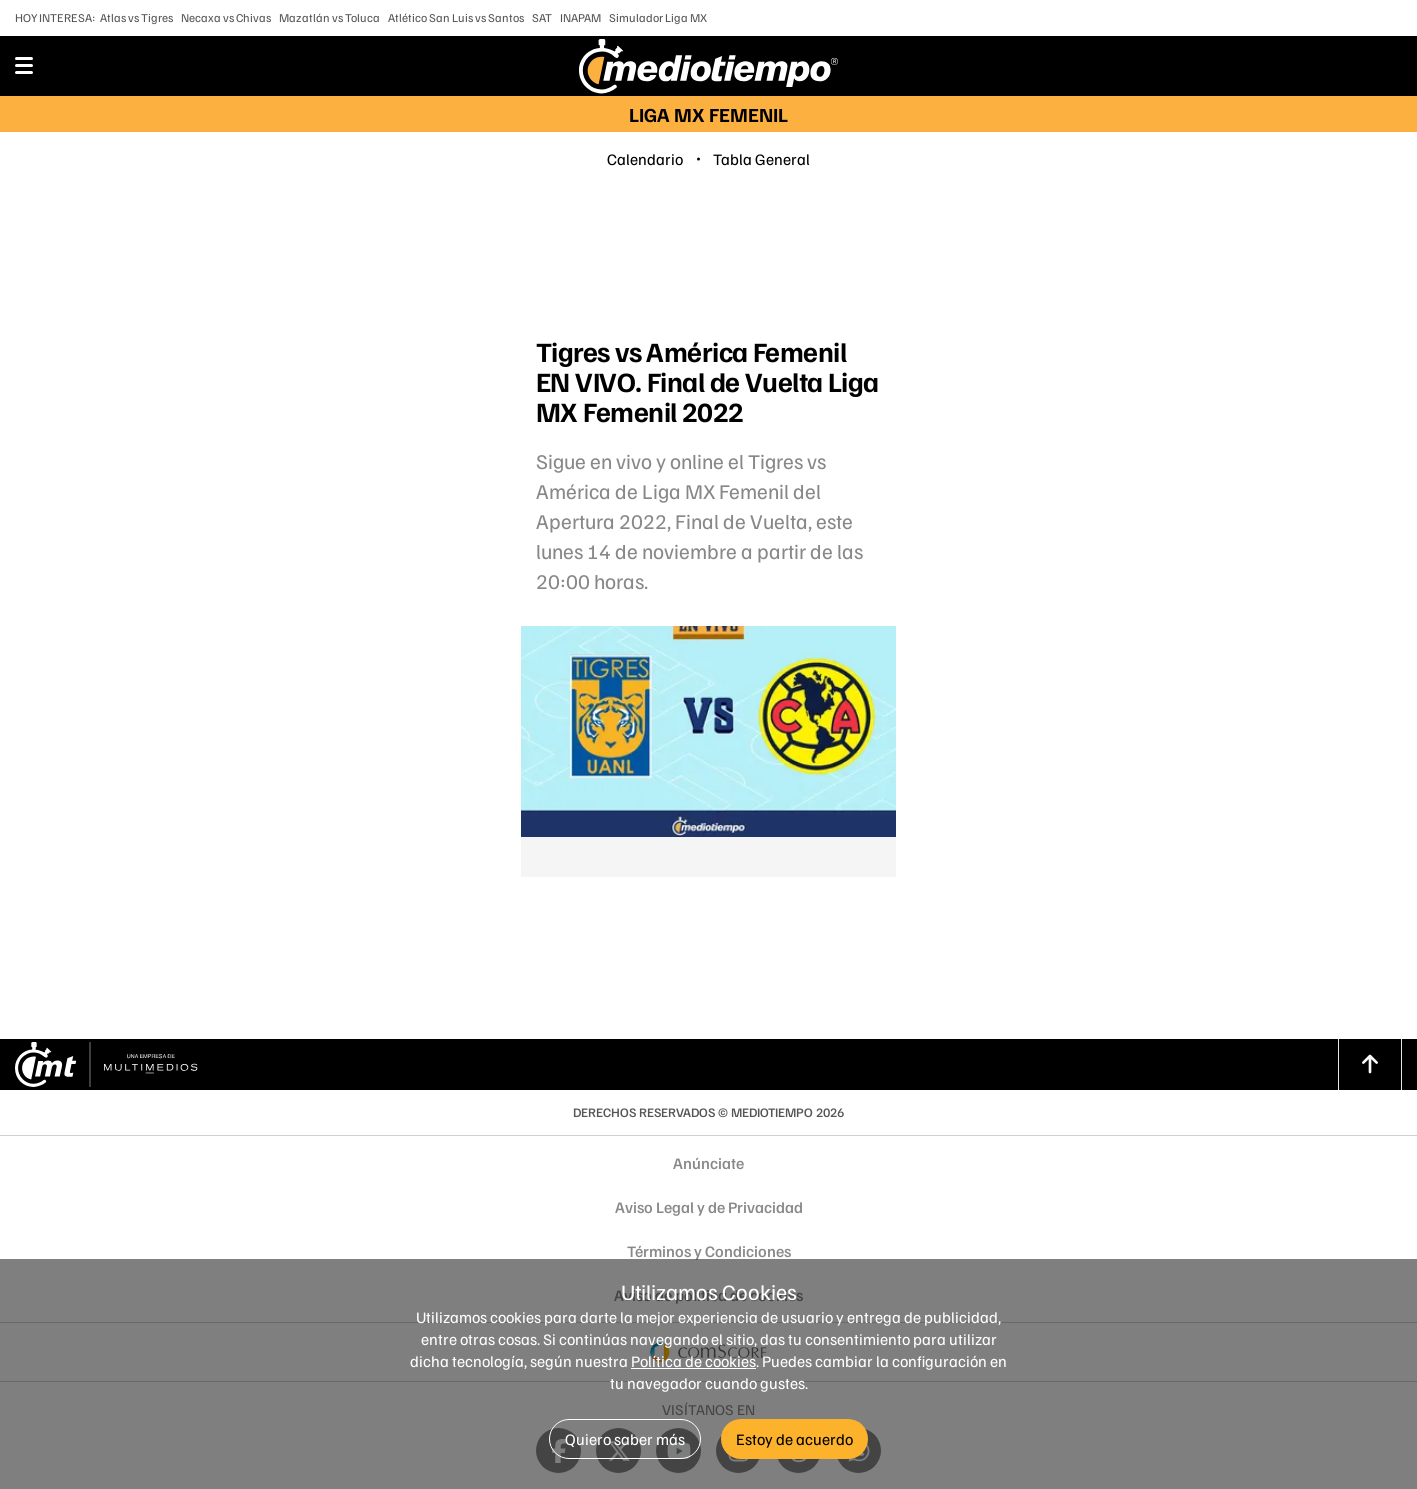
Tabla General (761, 159)
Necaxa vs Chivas (226, 17)
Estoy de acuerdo (794, 1439)
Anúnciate (708, 1163)
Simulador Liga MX (658, 17)
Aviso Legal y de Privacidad (709, 1207)
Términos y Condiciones (709, 1251)
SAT (542, 17)
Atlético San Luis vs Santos (456, 17)
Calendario (645, 159)
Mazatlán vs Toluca (329, 17)
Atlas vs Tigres (136, 17)
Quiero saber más (625, 1439)
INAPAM (580, 17)
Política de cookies (693, 1361)
